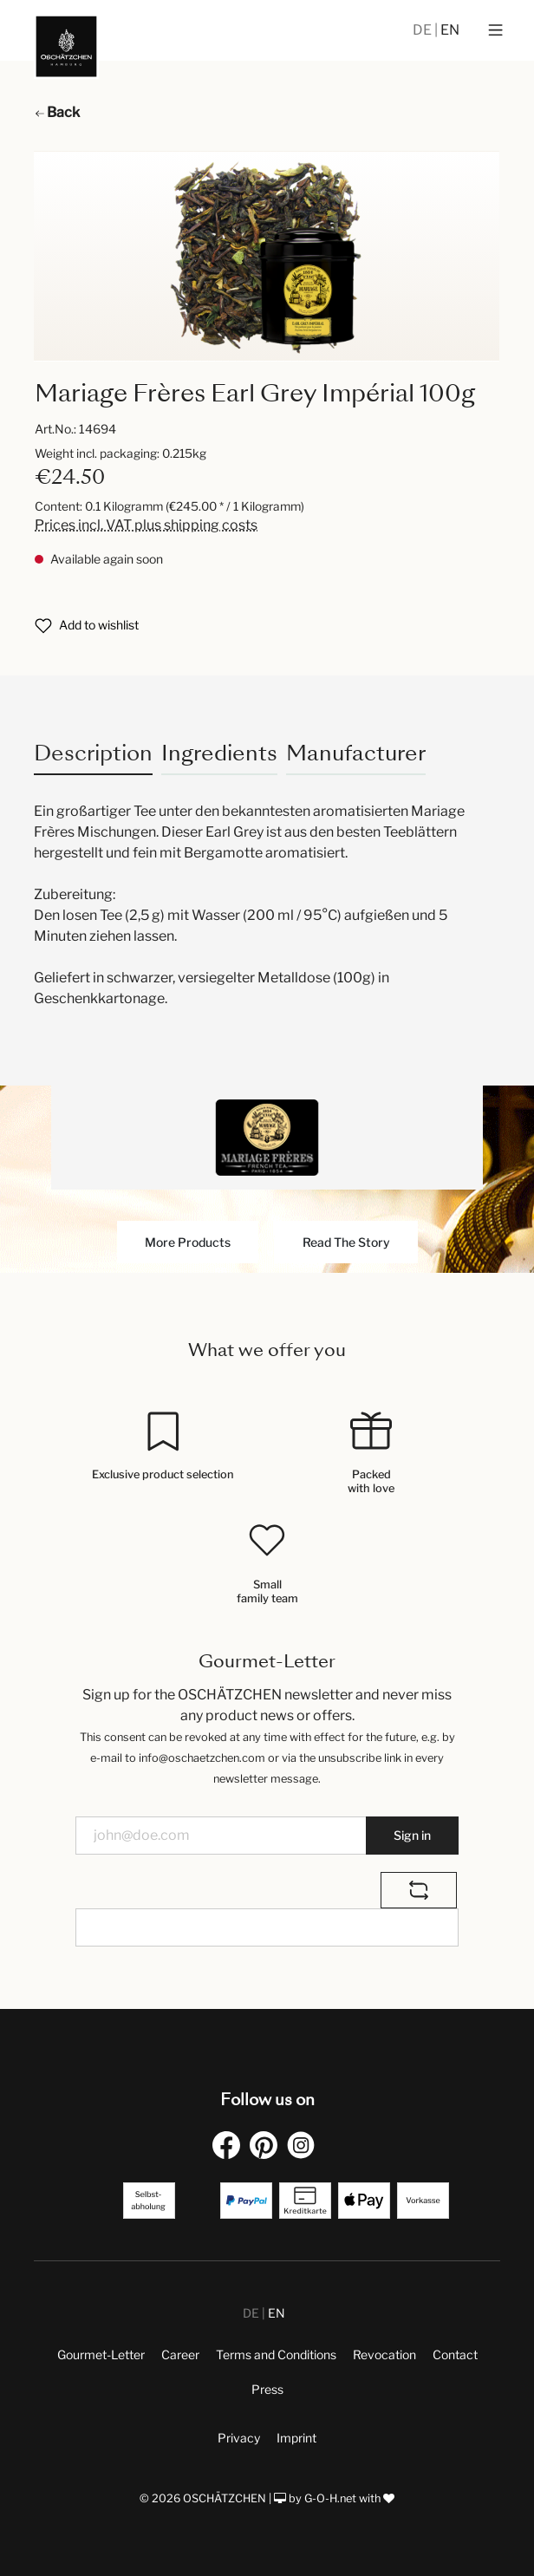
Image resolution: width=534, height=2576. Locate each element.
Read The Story (346, 1242)
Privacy (239, 2437)
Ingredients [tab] (219, 753)
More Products (188, 1242)
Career (180, 2354)
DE (423, 30)
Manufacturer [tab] (356, 753)
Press (267, 2389)
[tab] (93, 753)
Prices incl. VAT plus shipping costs (146, 525)
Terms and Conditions (276, 2354)
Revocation (384, 2354)
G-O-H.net (330, 2498)
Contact (455, 2354)
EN (449, 30)
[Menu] (495, 30)
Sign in (412, 1835)
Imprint (296, 2437)
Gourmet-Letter (101, 2354)
